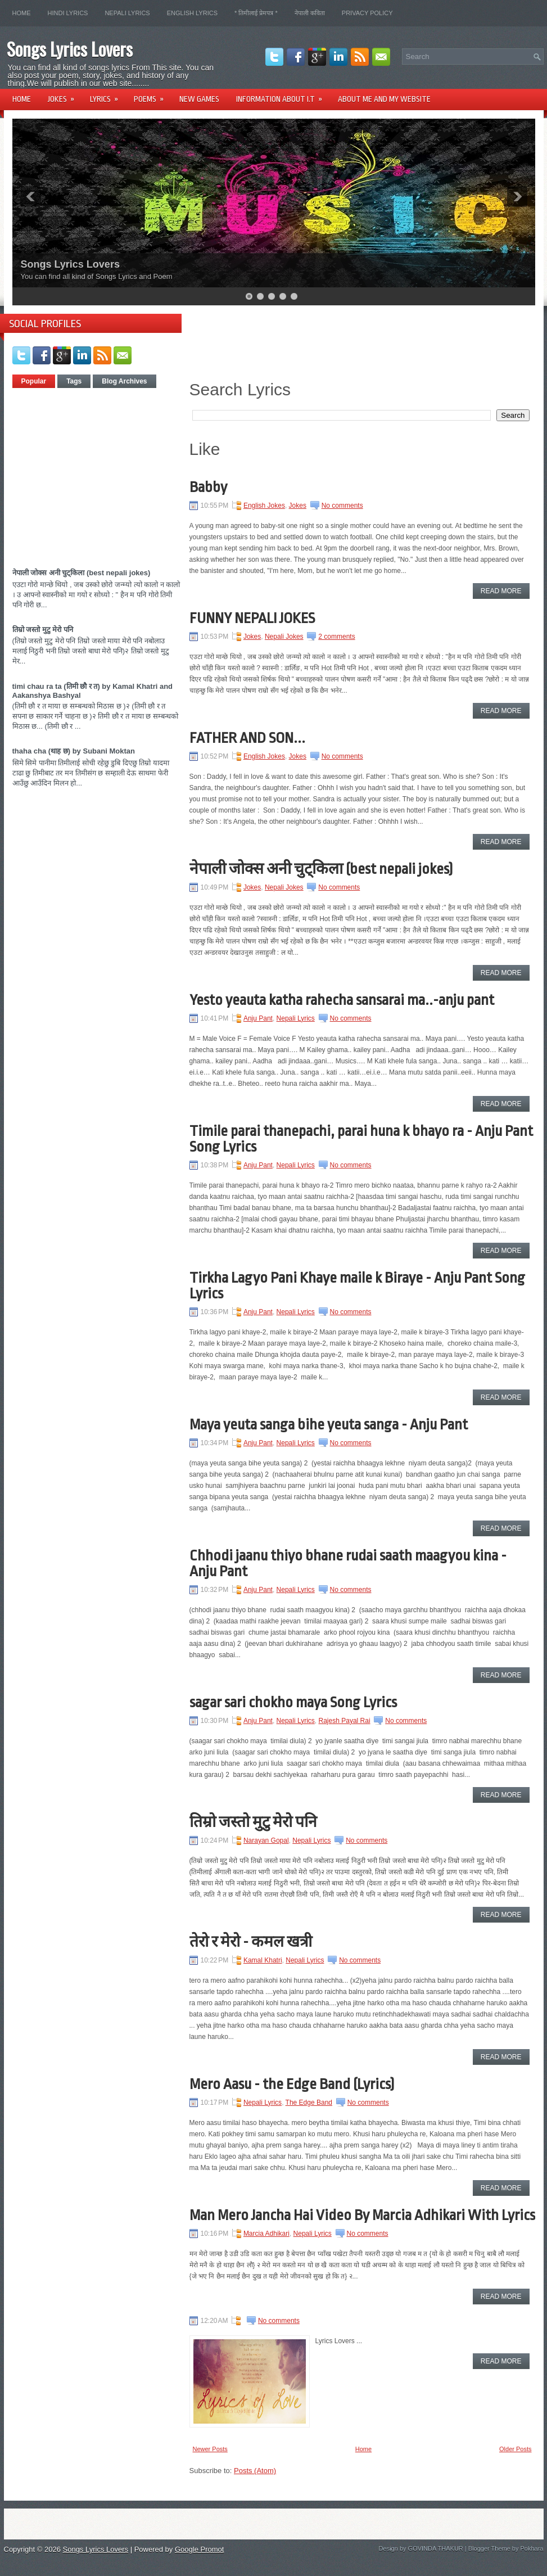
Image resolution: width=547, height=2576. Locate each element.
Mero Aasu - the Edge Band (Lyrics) (291, 2084)
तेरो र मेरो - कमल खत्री (250, 1942)
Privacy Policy (367, 13)
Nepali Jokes (284, 636)
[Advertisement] (106, 473)
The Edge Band (309, 2102)
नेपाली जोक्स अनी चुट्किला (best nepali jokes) (81, 573)
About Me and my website (384, 98)
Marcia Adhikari (266, 2233)
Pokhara (532, 2548)
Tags (74, 381)
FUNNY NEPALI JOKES (252, 618)
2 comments (336, 636)
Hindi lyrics (68, 13)
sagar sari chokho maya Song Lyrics (293, 1702)
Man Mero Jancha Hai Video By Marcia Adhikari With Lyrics (362, 2215)
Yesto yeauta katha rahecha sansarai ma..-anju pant (341, 1000)
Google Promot (199, 2549)
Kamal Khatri (262, 1960)
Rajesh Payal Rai (344, 1721)
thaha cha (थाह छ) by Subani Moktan (73, 751)
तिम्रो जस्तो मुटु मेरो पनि (42, 629)
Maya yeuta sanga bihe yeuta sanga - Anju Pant (328, 1424)
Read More (501, 591)
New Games (199, 98)
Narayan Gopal (266, 1840)
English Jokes (264, 505)
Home (21, 13)
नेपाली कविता (310, 13)
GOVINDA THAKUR (435, 2548)
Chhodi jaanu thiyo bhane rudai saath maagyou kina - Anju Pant (348, 1563)
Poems (152, 95)
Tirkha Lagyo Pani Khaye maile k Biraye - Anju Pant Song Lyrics (357, 1285)
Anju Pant (258, 1018)
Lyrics (107, 95)
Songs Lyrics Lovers (70, 48)
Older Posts (515, 2449)
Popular (34, 381)
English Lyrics (192, 13)
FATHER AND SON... (247, 738)
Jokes (65, 95)
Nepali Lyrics (127, 13)
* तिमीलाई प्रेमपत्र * (256, 13)
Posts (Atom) (255, 2470)
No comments (342, 505)
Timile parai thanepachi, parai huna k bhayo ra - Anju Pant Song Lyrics (361, 1138)
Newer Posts (210, 2449)
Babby (208, 487)
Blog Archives (124, 381)
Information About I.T (282, 95)
